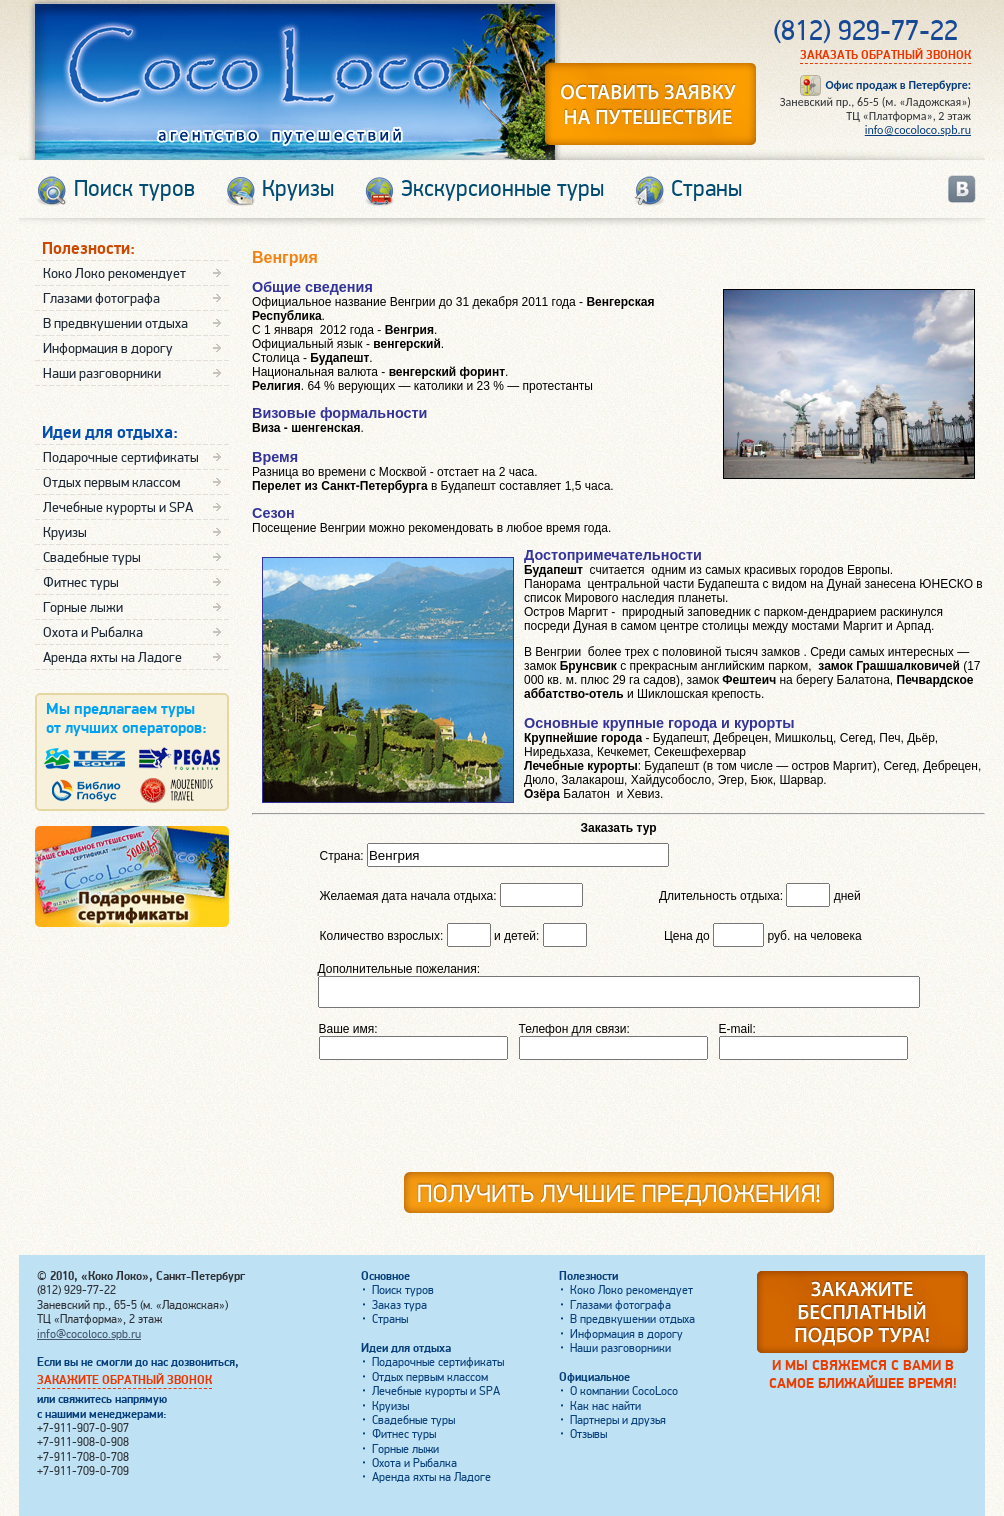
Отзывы (588, 1434)
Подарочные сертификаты (121, 457)
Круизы (298, 189)
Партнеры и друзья (618, 1420)
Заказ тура (399, 1305)
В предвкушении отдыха (115, 323)
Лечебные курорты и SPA (118, 507)
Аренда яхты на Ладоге (112, 657)
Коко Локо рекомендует (114, 273)
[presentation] (742, 1123)
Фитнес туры (81, 582)
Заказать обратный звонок (885, 55)
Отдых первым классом (111, 482)
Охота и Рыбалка (93, 632)
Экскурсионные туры (502, 189)
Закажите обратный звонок (124, 1380)
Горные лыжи (83, 607)
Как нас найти (605, 1406)
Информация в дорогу (108, 348)
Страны (706, 189)
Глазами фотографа (101, 298)
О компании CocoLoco (624, 1391)
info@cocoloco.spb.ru (918, 130)
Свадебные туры (92, 557)
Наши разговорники (102, 373)
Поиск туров (134, 189)
